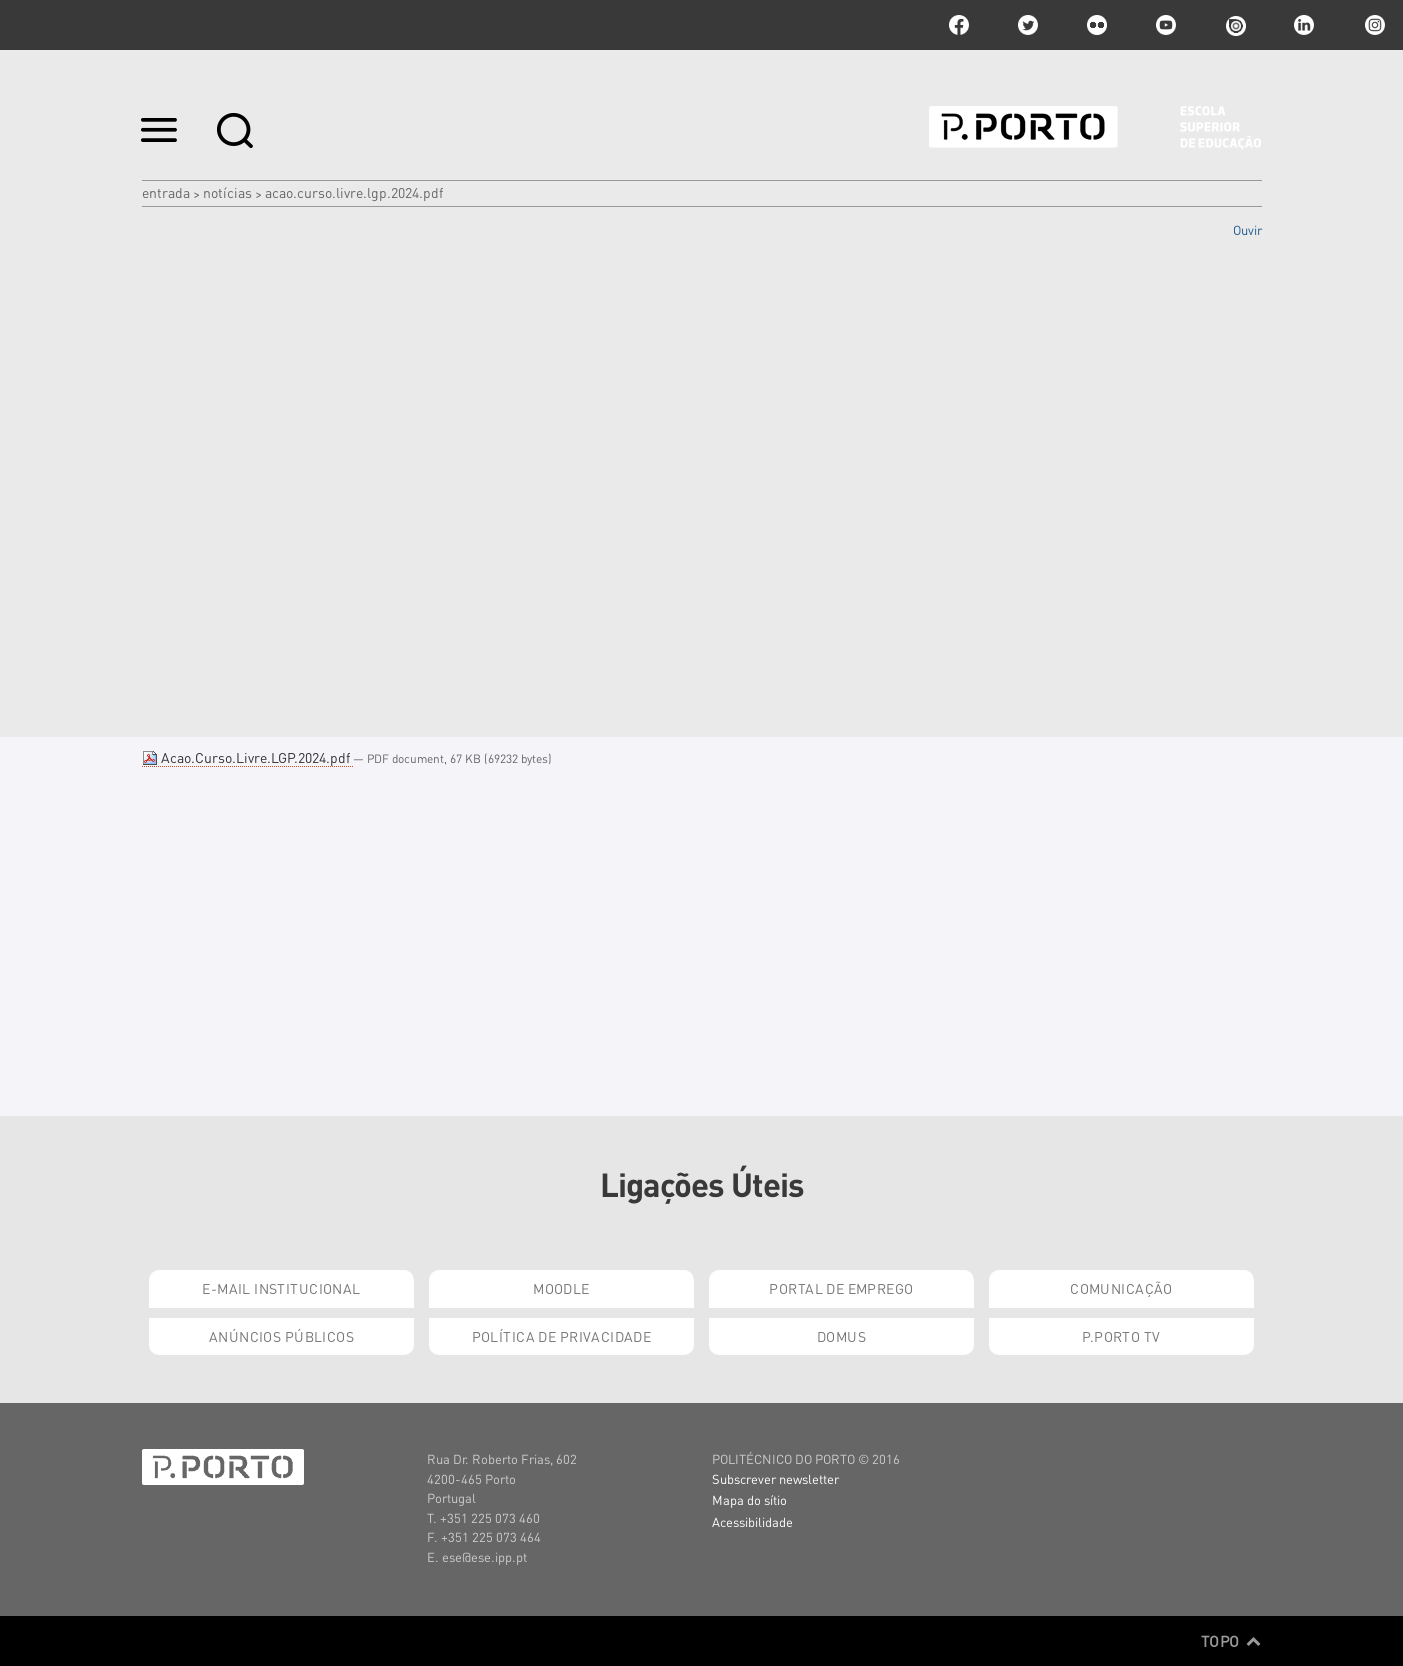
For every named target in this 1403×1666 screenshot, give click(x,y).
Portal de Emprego (841, 1288)
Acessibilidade (752, 1521)
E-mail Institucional (281, 1288)
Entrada (166, 192)
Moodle (561, 1288)
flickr (1097, 25)
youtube (1166, 25)
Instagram (1373, 25)
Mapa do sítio (749, 1499)
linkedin (1304, 25)
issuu (1235, 25)
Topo (1231, 1641)
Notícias (227, 192)
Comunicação (1121, 1288)
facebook (959, 25)
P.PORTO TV (1121, 1336)
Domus (841, 1336)
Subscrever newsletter (775, 1478)
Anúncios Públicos (281, 1336)
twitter (1028, 25)
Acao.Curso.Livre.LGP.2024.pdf (247, 757)
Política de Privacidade (562, 1336)
